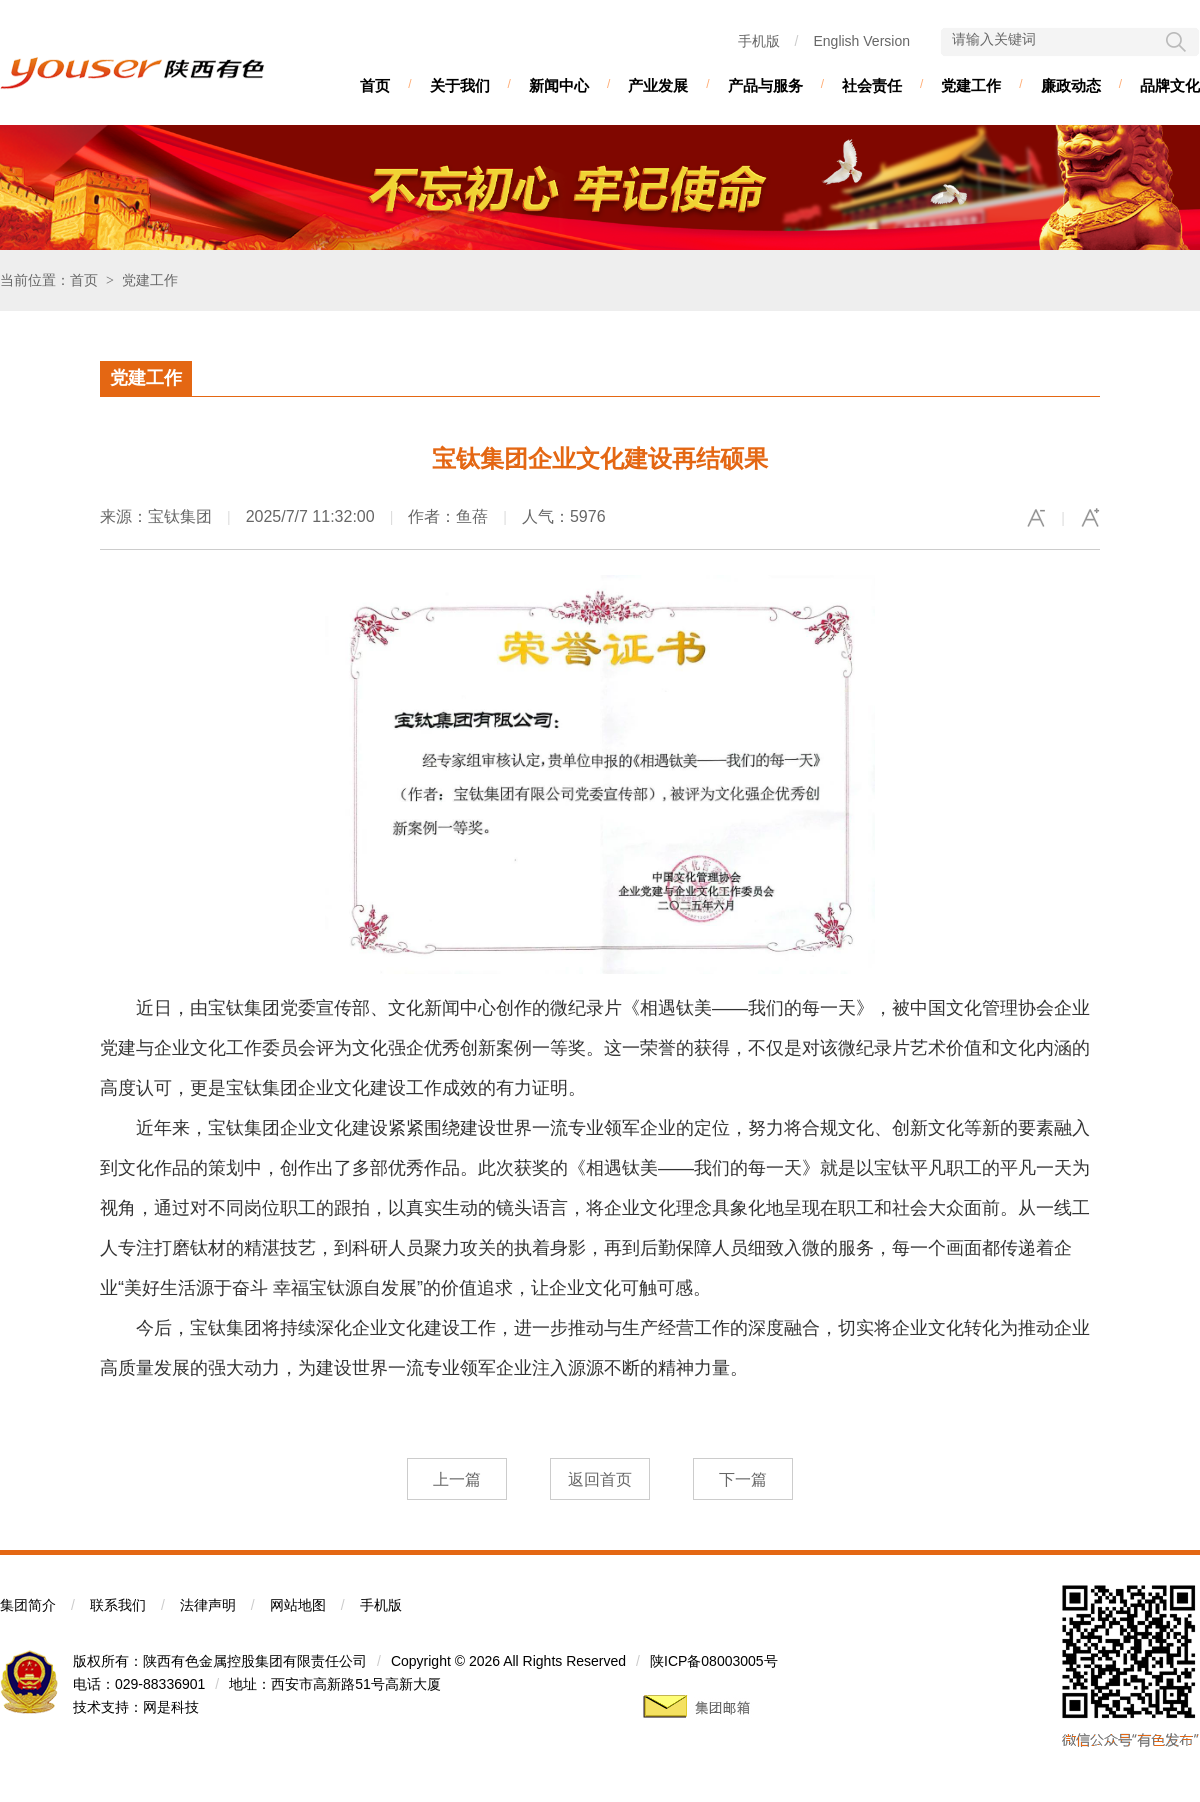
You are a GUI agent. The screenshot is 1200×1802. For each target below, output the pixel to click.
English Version (861, 41)
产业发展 (658, 85)
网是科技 (171, 1707)
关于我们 (460, 85)
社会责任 (872, 85)
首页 (375, 85)
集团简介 (28, 1605)
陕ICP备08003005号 (714, 1661)
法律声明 (208, 1605)
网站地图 (298, 1605)
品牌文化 (1170, 85)
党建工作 (971, 85)
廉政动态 (1071, 85)
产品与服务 (765, 85)
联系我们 (118, 1605)
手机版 (759, 41)
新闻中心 (559, 85)
